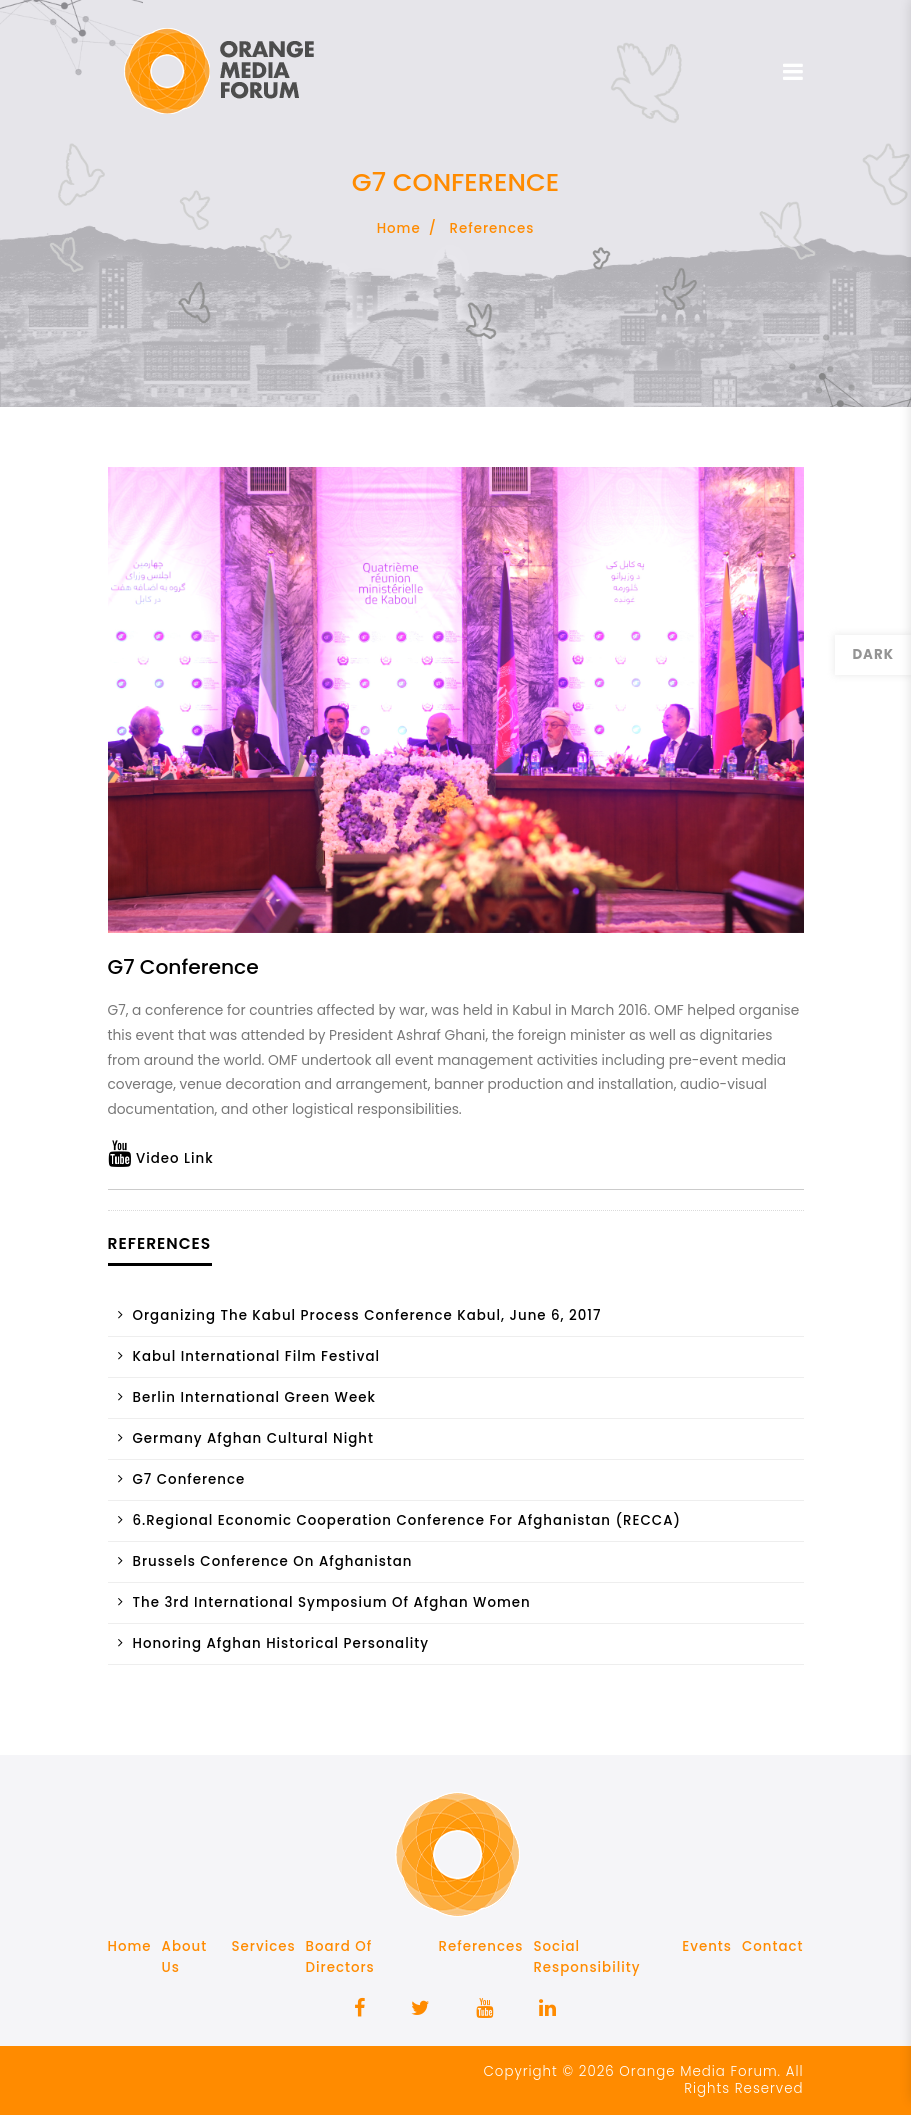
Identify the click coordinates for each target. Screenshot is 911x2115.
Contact (773, 1946)
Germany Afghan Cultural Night (253, 1438)
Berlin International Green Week (254, 1397)
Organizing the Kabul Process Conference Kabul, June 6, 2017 (367, 1315)
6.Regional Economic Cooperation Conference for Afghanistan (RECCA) (407, 1520)
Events (707, 1946)
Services (264, 1946)
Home (399, 228)
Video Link (161, 1158)
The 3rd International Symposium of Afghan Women (332, 1602)
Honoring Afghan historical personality (281, 1643)
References (492, 228)
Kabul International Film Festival (257, 1356)
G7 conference (189, 1479)
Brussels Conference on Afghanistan (273, 1561)
